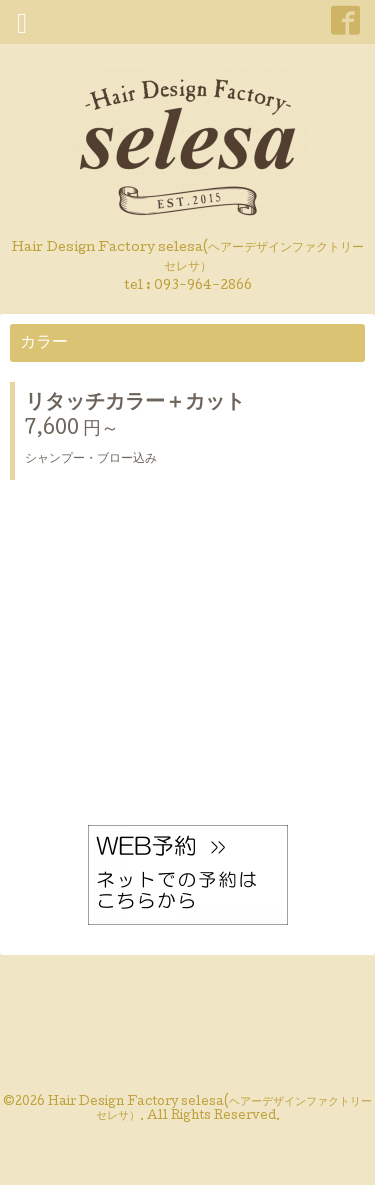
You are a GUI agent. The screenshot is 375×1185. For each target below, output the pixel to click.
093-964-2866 (203, 286)
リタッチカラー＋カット (135, 404)
